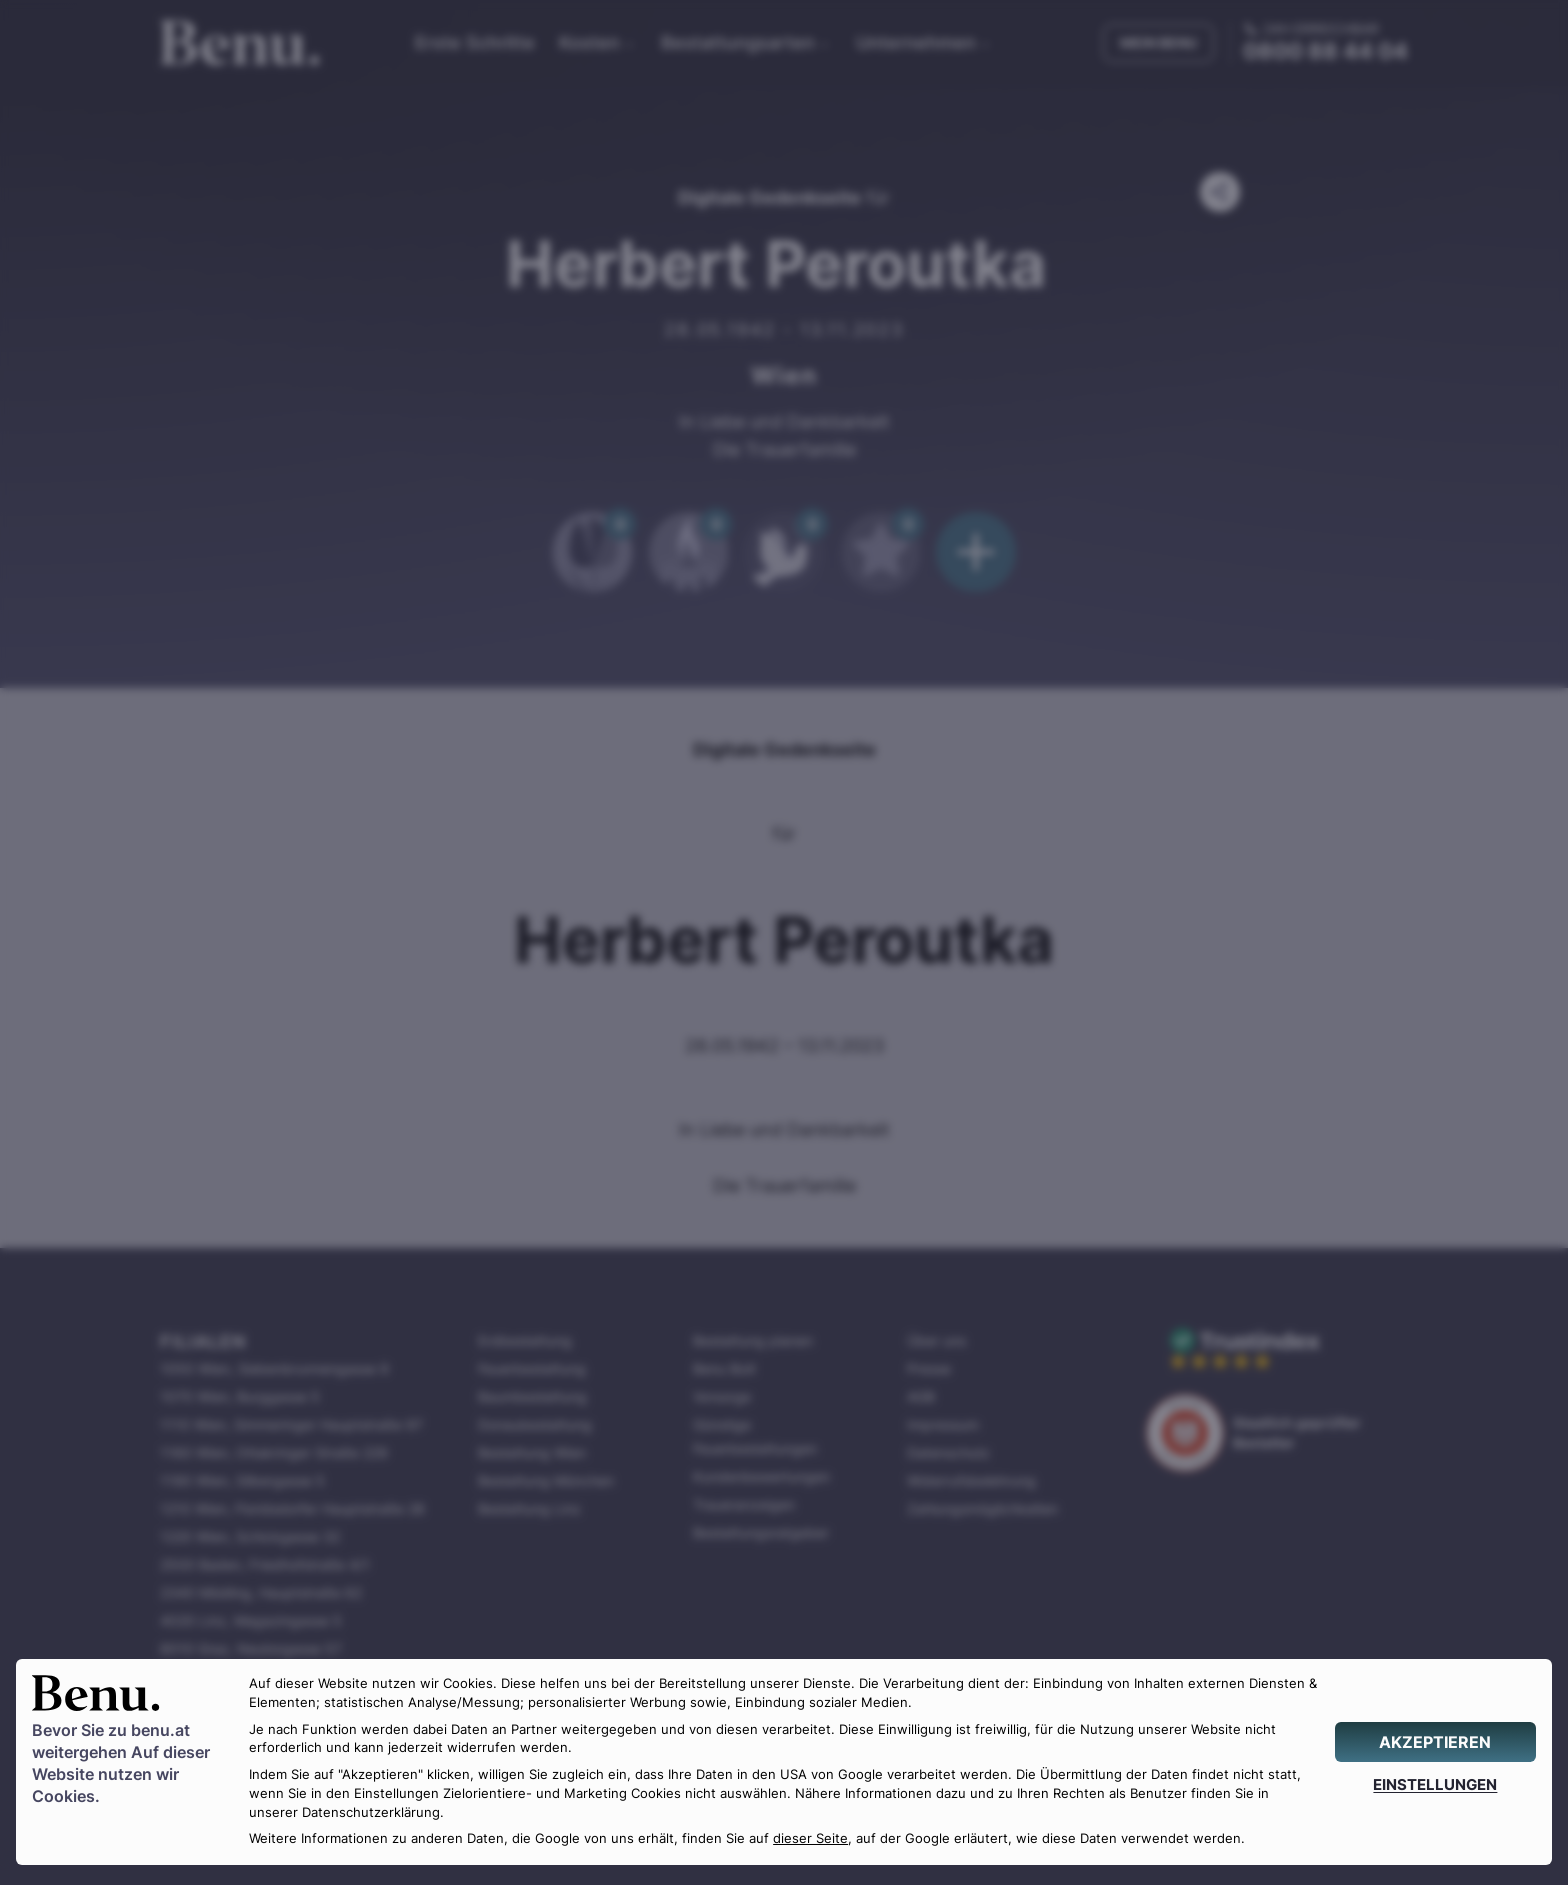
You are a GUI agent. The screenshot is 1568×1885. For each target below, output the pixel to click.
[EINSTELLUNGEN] (1435, 1784)
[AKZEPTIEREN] (1435, 1742)
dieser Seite (810, 1838)
